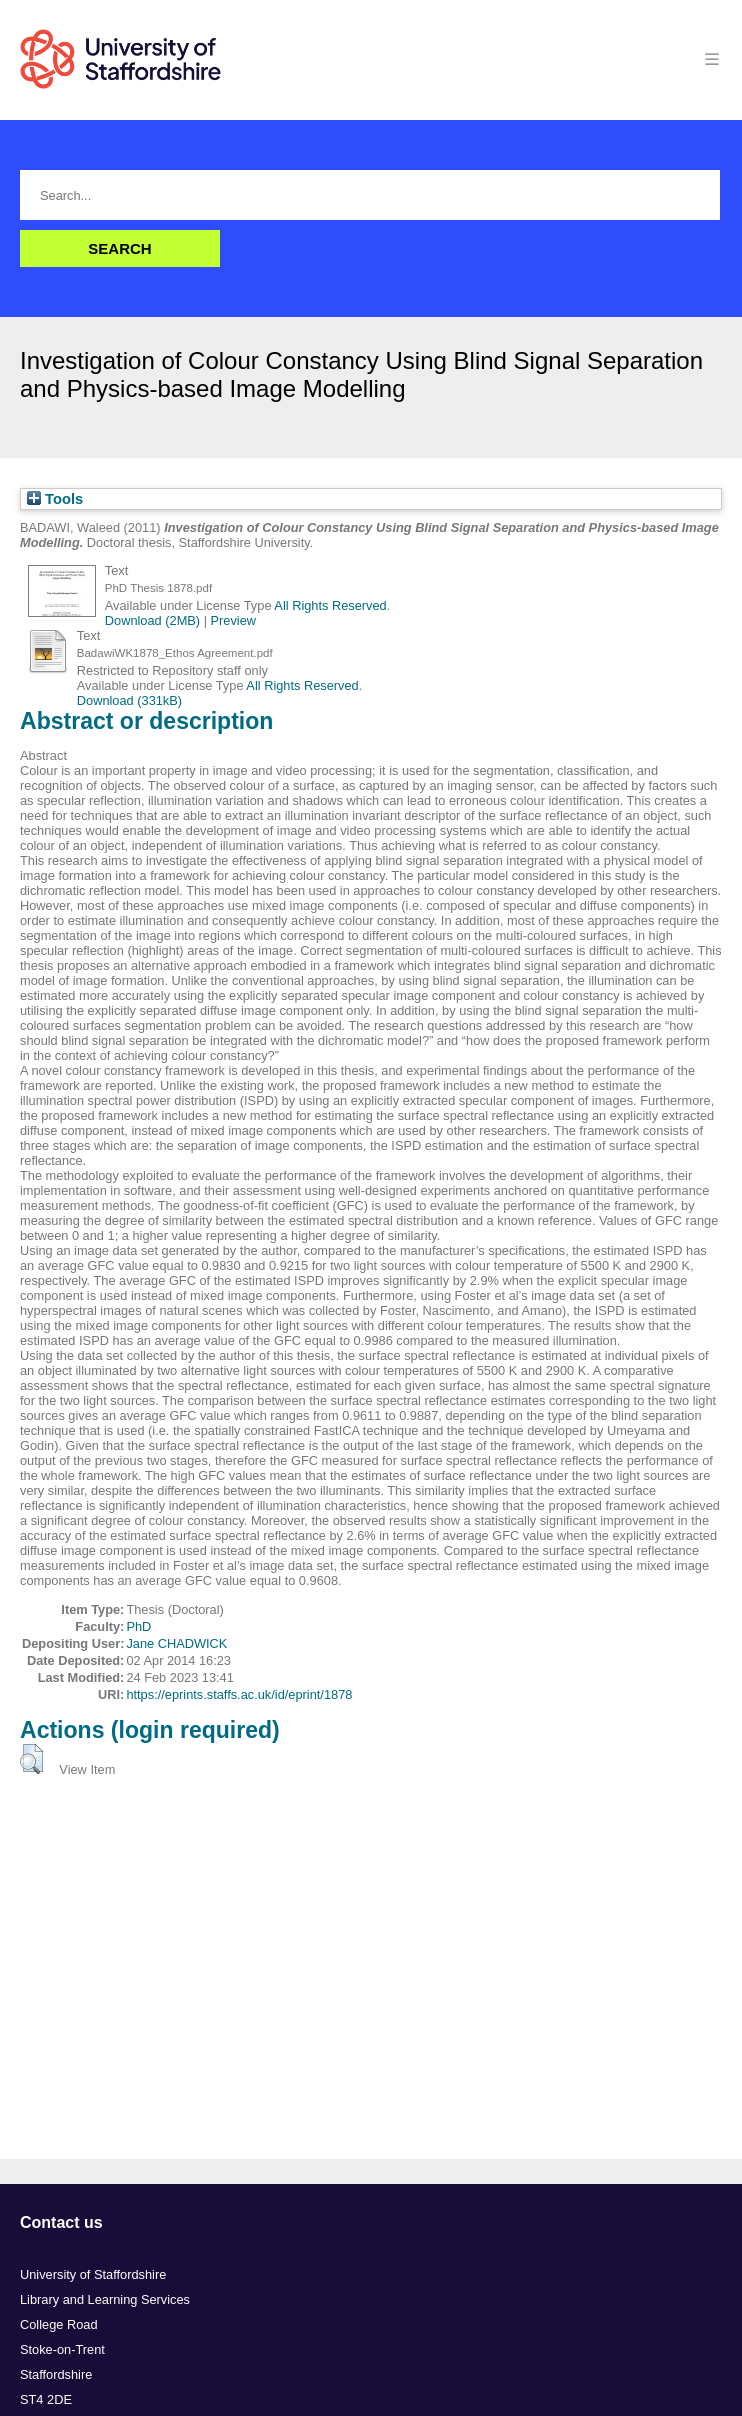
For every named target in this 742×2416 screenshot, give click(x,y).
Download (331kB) (129, 700)
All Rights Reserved (330, 605)
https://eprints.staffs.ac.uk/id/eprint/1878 (239, 1694)
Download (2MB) (152, 620)
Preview (234, 620)
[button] (31, 1759)
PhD (138, 1626)
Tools (55, 499)
